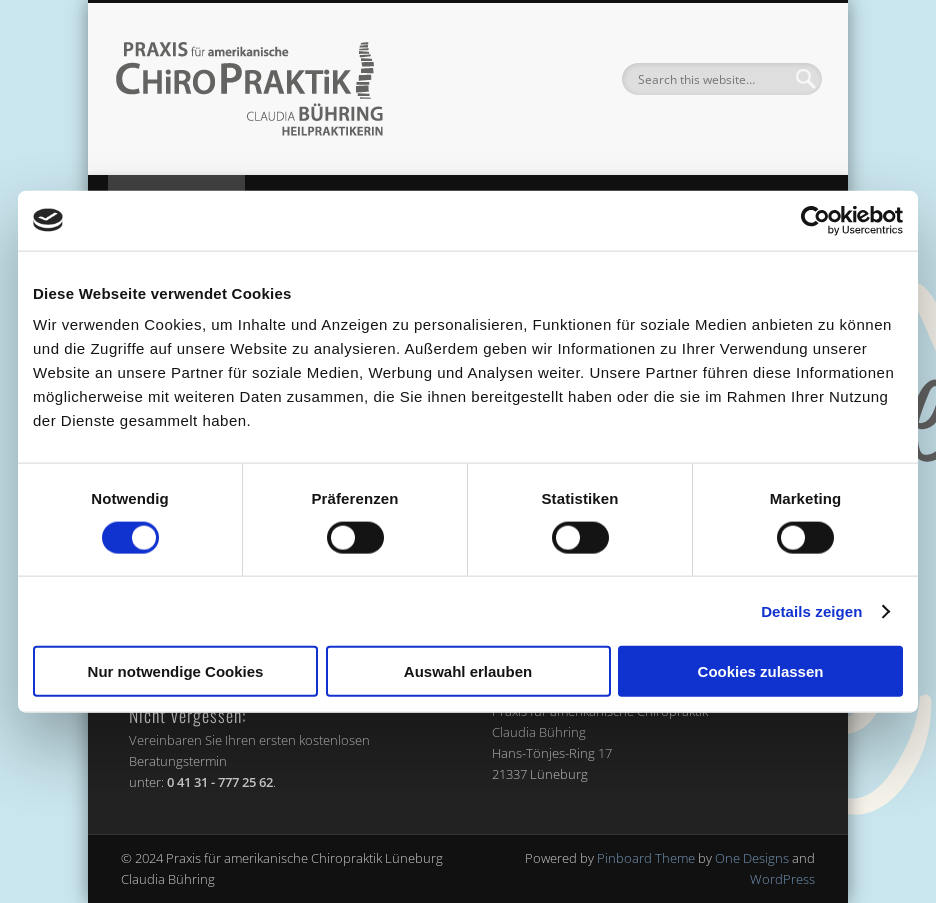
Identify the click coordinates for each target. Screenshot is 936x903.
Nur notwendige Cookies (176, 671)
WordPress (782, 879)
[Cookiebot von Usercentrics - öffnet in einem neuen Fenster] (815, 220)
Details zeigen (811, 610)
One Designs (752, 858)
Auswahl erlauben (468, 671)
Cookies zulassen (761, 671)
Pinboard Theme (646, 858)
